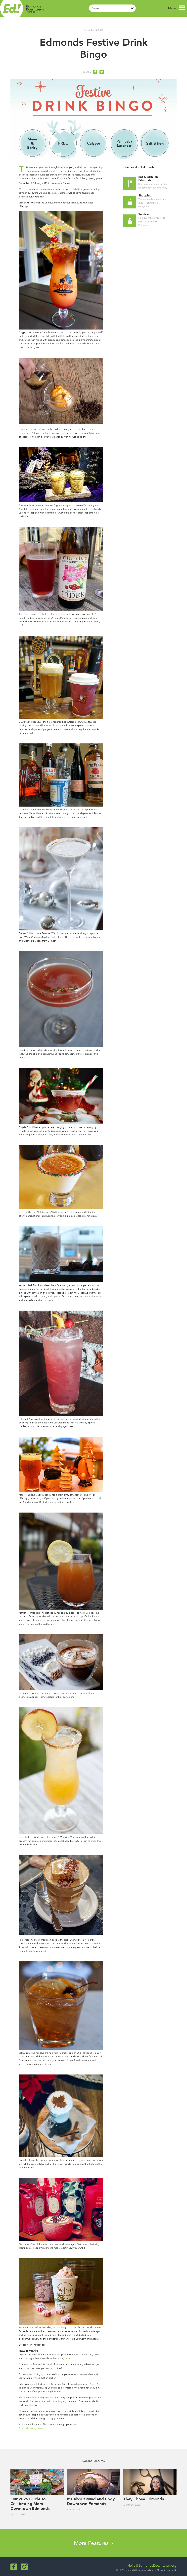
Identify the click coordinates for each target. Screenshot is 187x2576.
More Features (93, 2543)
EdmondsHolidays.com (31, 2428)
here (67, 2358)
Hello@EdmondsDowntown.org (152, 2566)
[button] (176, 8)
